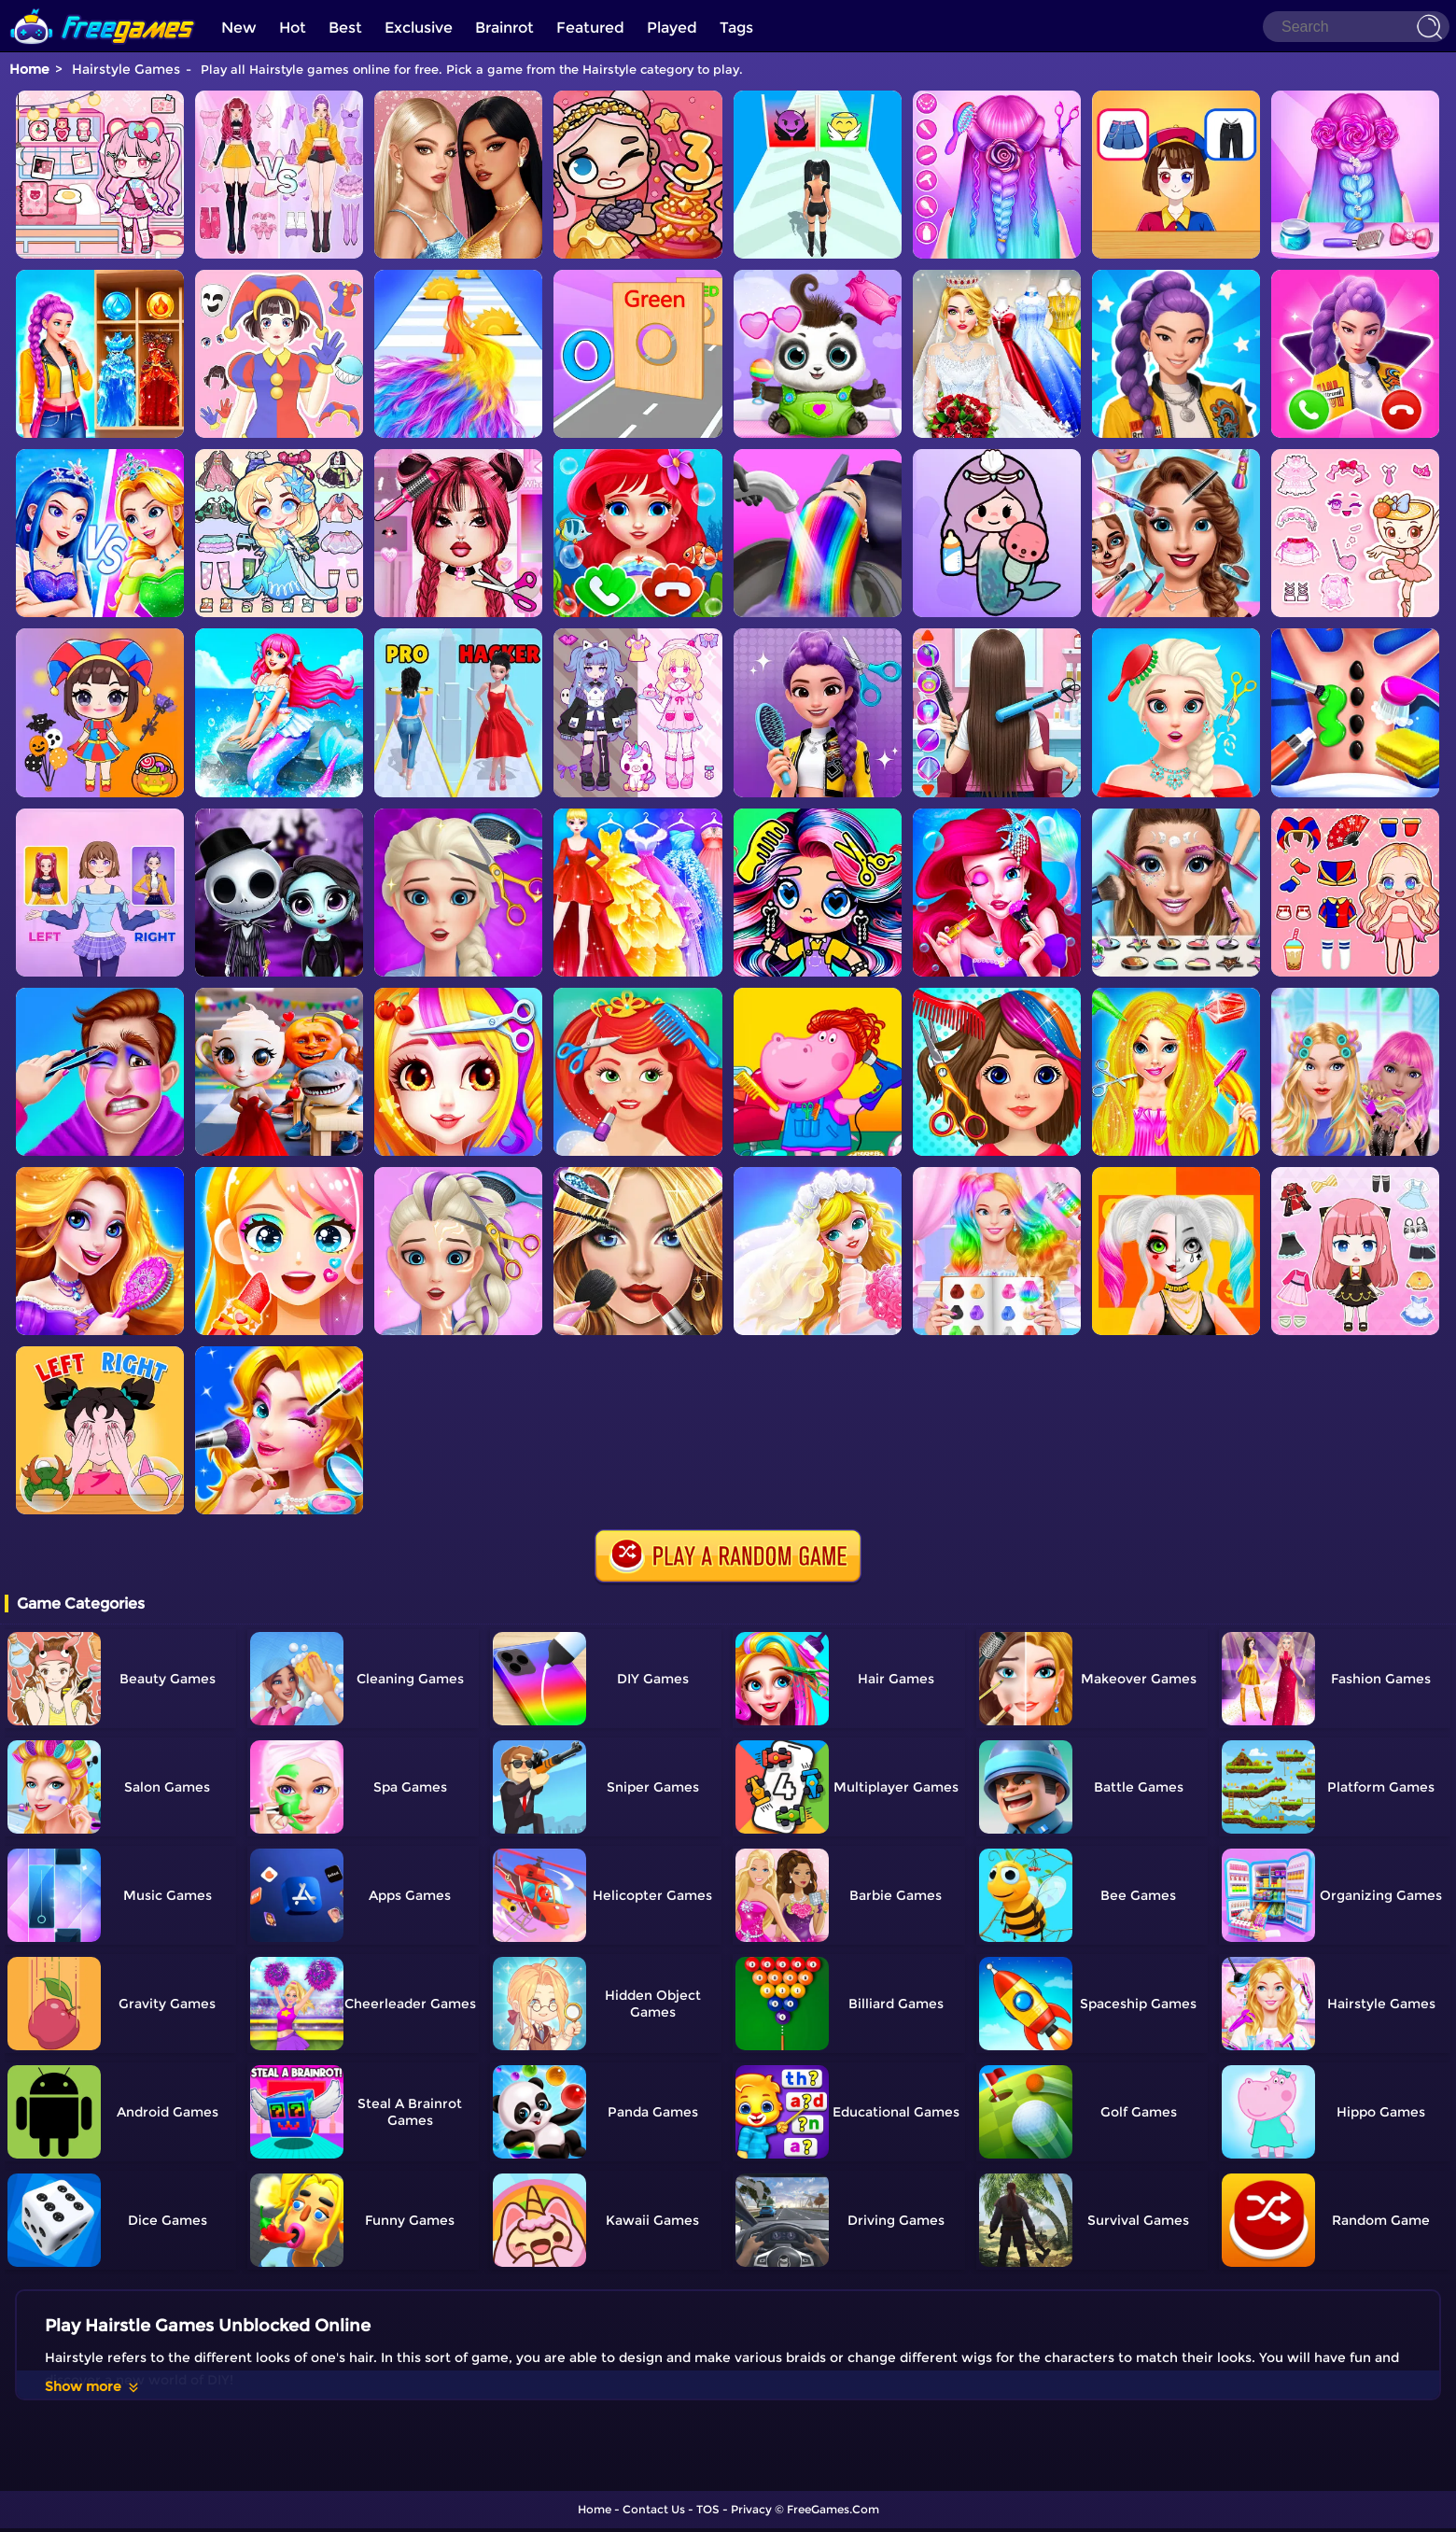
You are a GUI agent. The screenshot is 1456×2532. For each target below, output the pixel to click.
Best (345, 27)
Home (29, 69)
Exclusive (419, 27)
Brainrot (504, 27)
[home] (102, 7)
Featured (590, 27)
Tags (736, 27)
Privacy (751, 2509)
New (239, 27)
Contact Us (654, 2509)
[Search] (1356, 26)
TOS (708, 2509)
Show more (93, 2386)
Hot (292, 27)
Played (672, 27)
